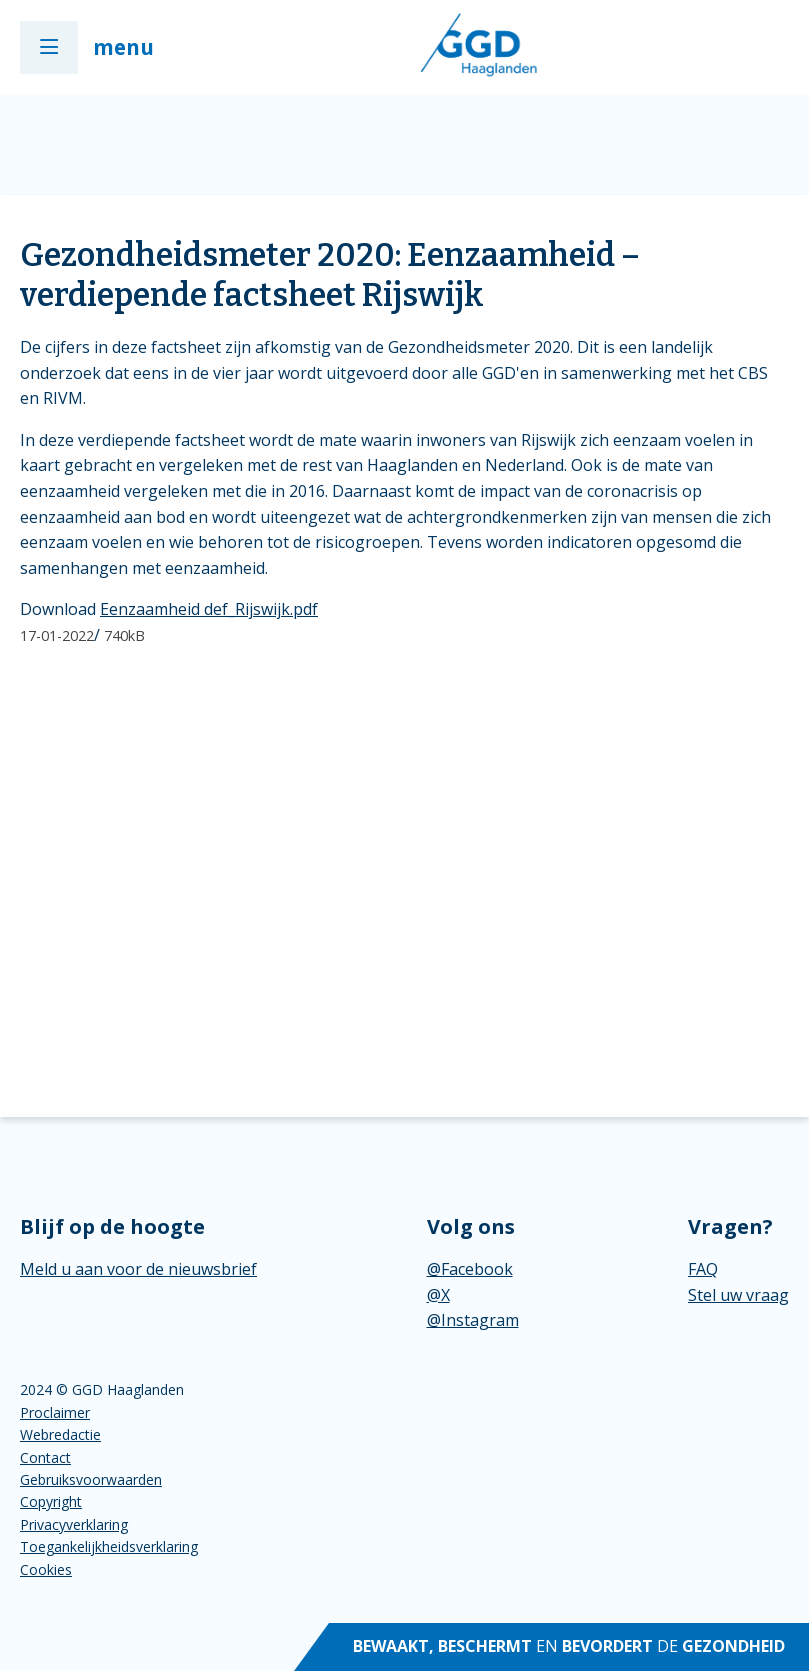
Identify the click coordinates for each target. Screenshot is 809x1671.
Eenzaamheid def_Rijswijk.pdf (209, 609)
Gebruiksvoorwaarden (91, 1479)
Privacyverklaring (74, 1524)
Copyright (51, 1501)
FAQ (703, 1269)
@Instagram (473, 1320)
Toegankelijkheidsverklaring (109, 1546)
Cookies (46, 1569)
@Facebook (470, 1269)
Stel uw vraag (738, 1295)
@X (438, 1295)
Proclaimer (55, 1412)
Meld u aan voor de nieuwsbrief (138, 1269)
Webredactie (60, 1434)
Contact (45, 1457)
